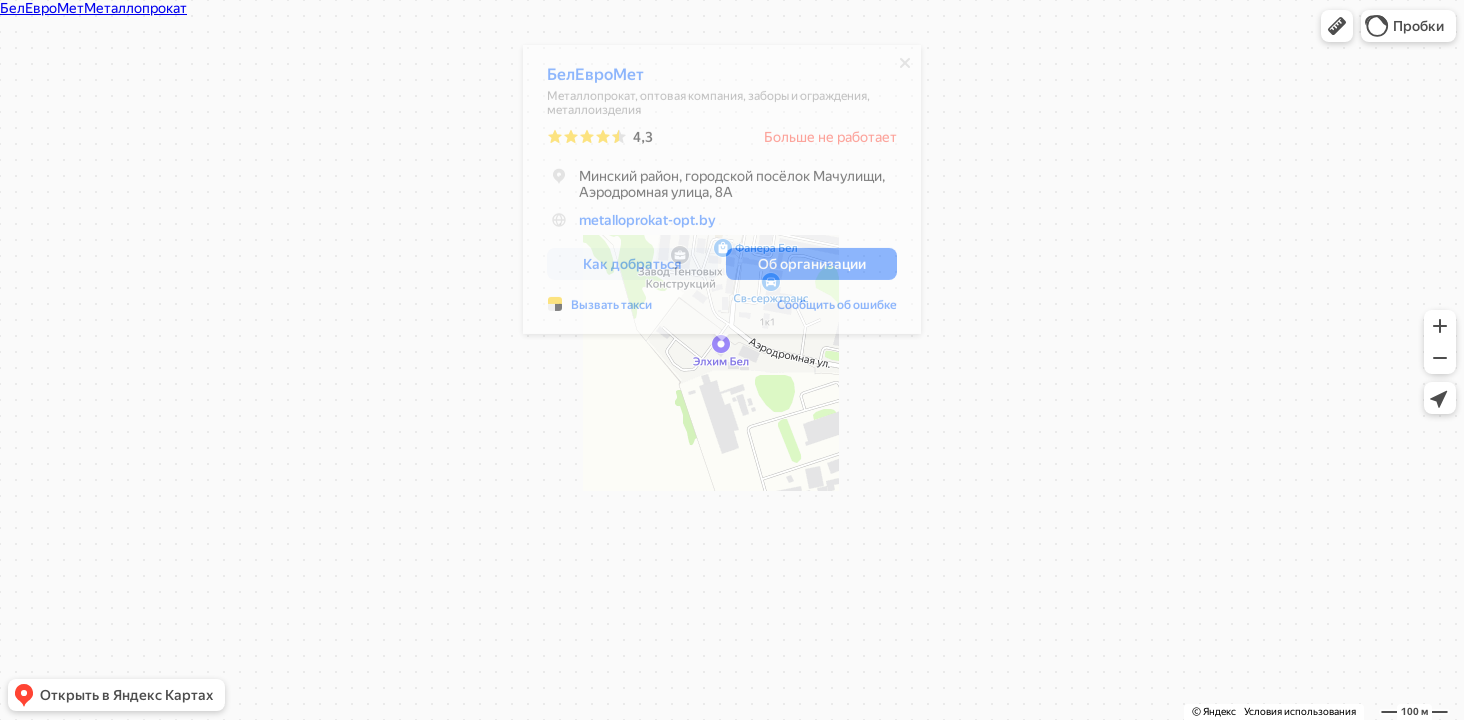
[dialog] (722, 194)
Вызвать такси (611, 310)
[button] (1337, 26)
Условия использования (1300, 711)
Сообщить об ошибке (837, 310)
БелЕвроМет (595, 79)
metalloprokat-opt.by (647, 225)
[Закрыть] (905, 68)
